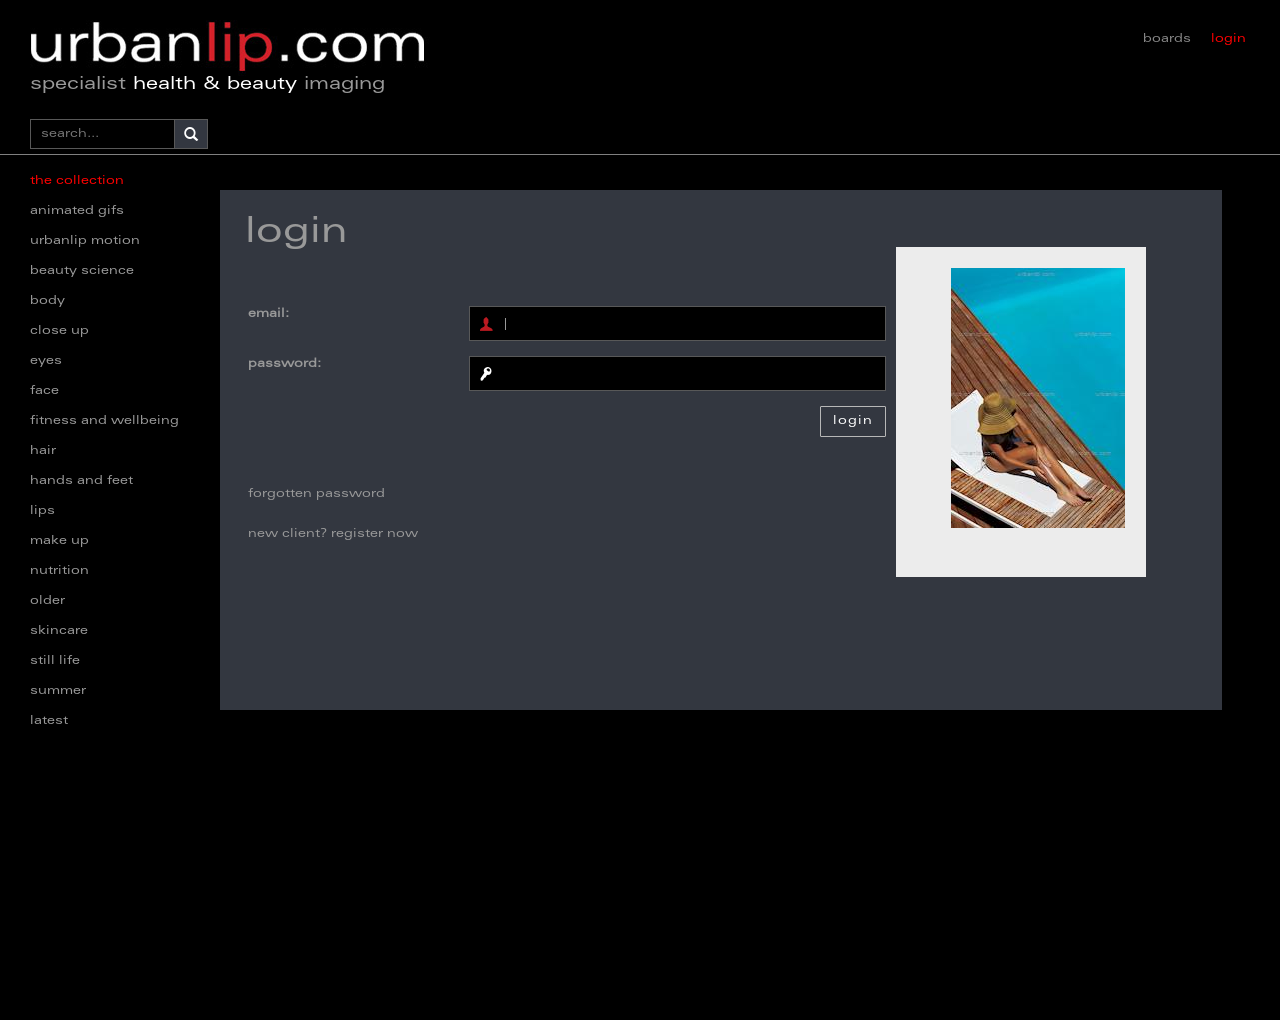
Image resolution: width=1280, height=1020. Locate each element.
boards (1167, 39)
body (47, 301)
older (47, 601)
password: (284, 364)
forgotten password (316, 494)
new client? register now (333, 534)
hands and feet (81, 481)
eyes (46, 361)
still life (55, 661)
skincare (59, 631)
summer (58, 691)
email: (268, 314)
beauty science (82, 271)
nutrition (59, 571)
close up (59, 331)
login (1228, 39)
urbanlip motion (85, 241)
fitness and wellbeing (104, 421)
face (44, 391)
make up (59, 541)
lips (42, 511)
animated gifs (77, 211)
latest (49, 721)
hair (43, 451)
